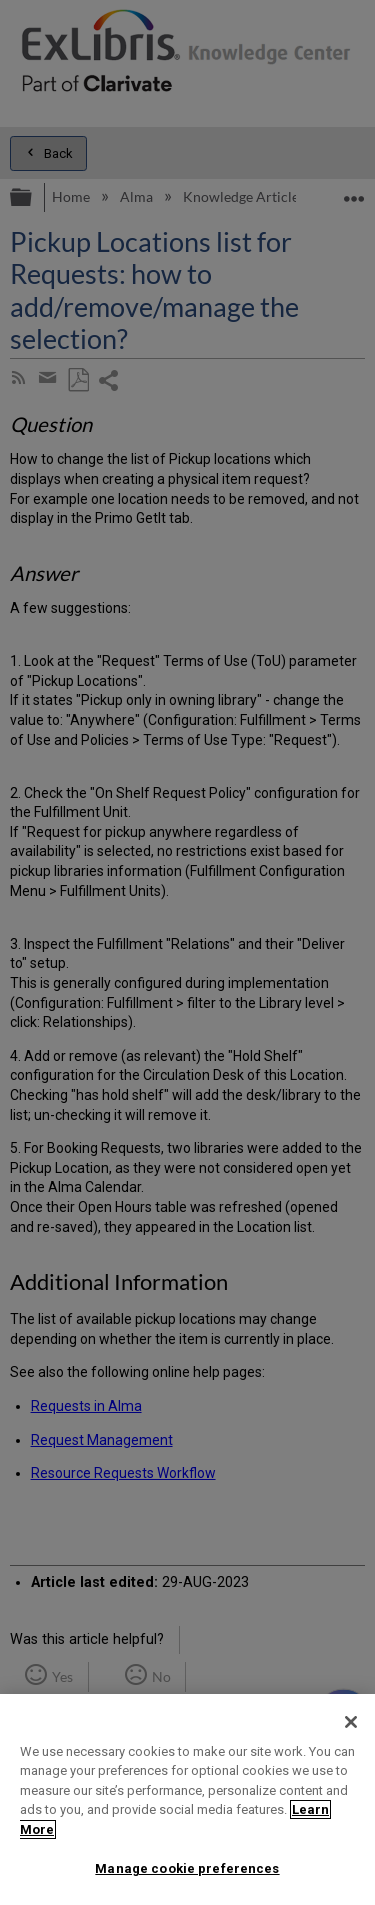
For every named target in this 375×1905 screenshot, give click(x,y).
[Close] (351, 1722)
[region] (187, 1799)
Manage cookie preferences (187, 1868)
